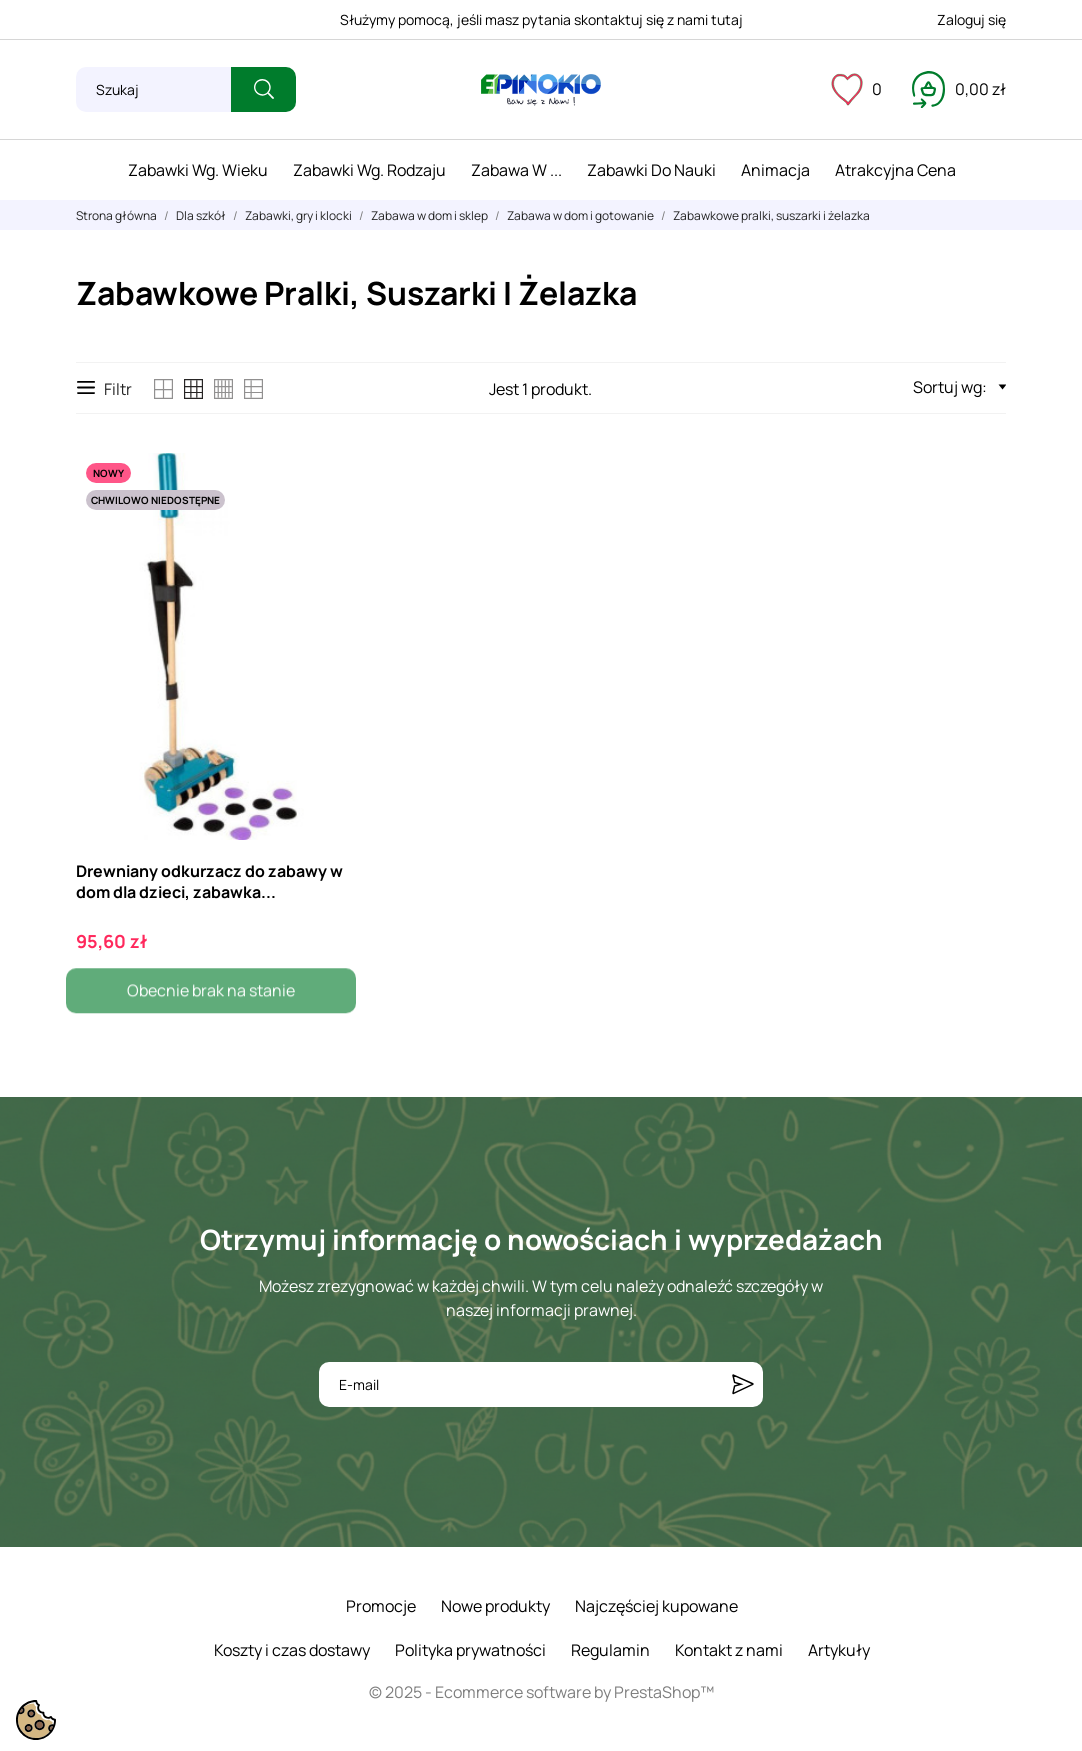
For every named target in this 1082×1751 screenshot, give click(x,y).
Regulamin (610, 1650)
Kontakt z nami (729, 1650)
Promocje (381, 1606)
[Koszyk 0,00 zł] (959, 89)
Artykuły (839, 1650)
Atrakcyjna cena (895, 170)
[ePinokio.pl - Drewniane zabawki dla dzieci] (541, 90)
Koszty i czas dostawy (292, 1650)
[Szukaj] (153, 89)
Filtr (104, 389)
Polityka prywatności (470, 1650)
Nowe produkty (495, 1606)
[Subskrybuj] (743, 1384)
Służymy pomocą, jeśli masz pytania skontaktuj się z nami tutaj (541, 19)
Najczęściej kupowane (656, 1606)
